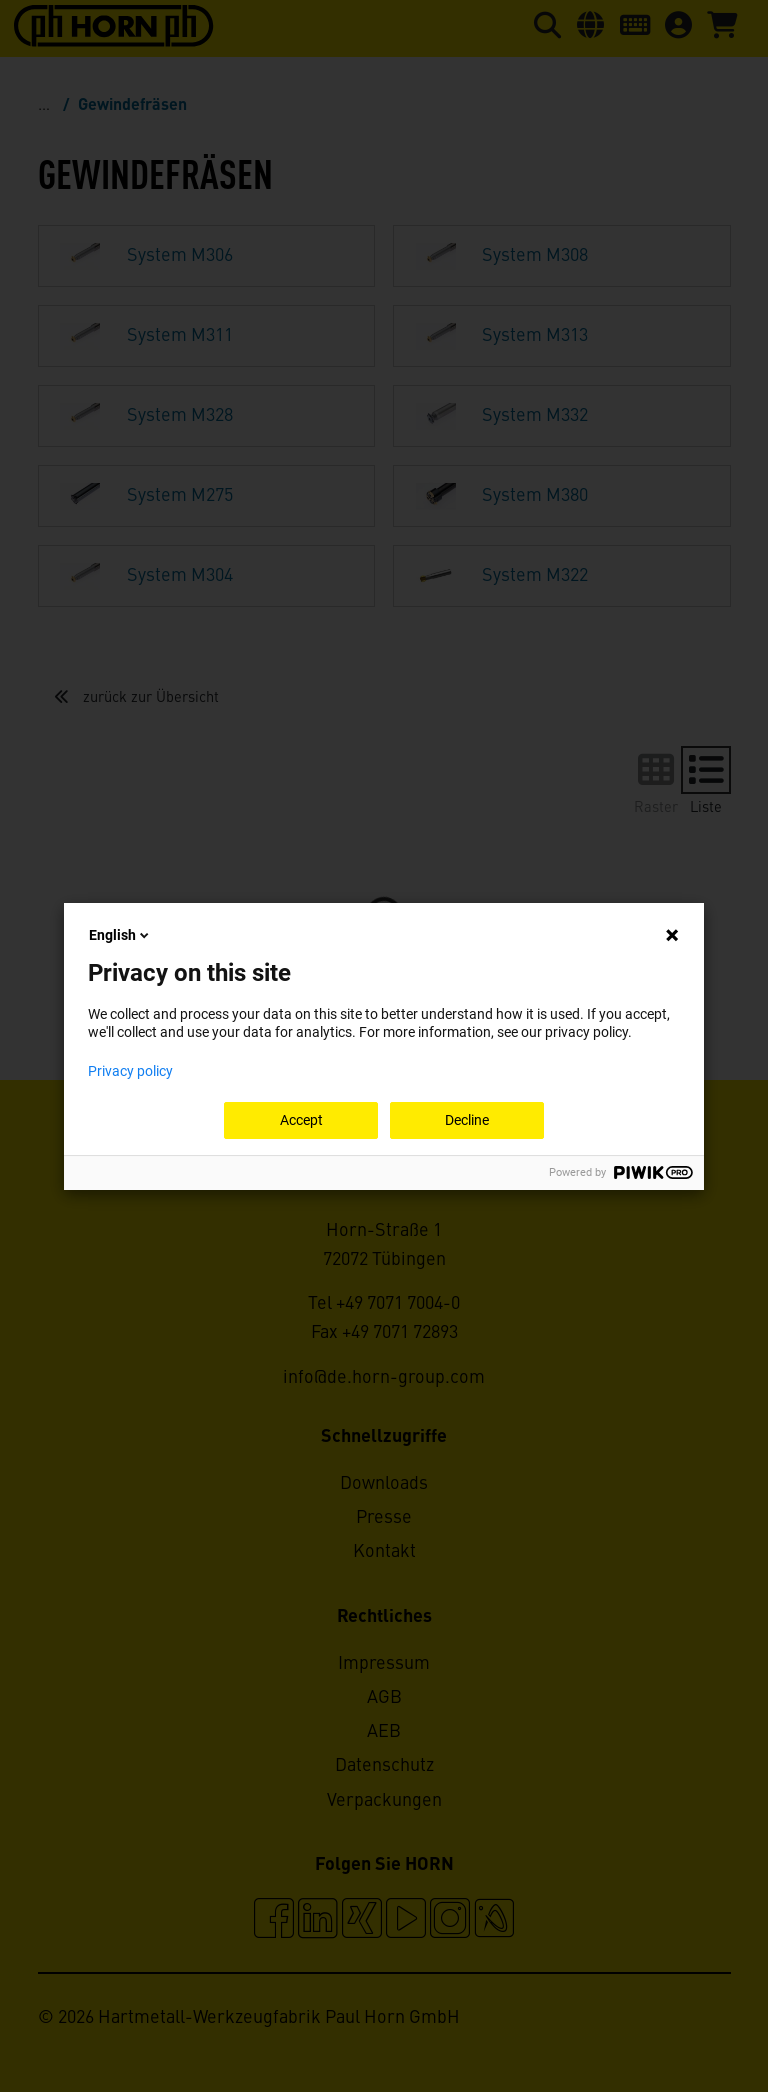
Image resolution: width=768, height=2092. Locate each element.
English (120, 935)
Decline (467, 1120)
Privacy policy (130, 1071)
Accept (301, 1120)
